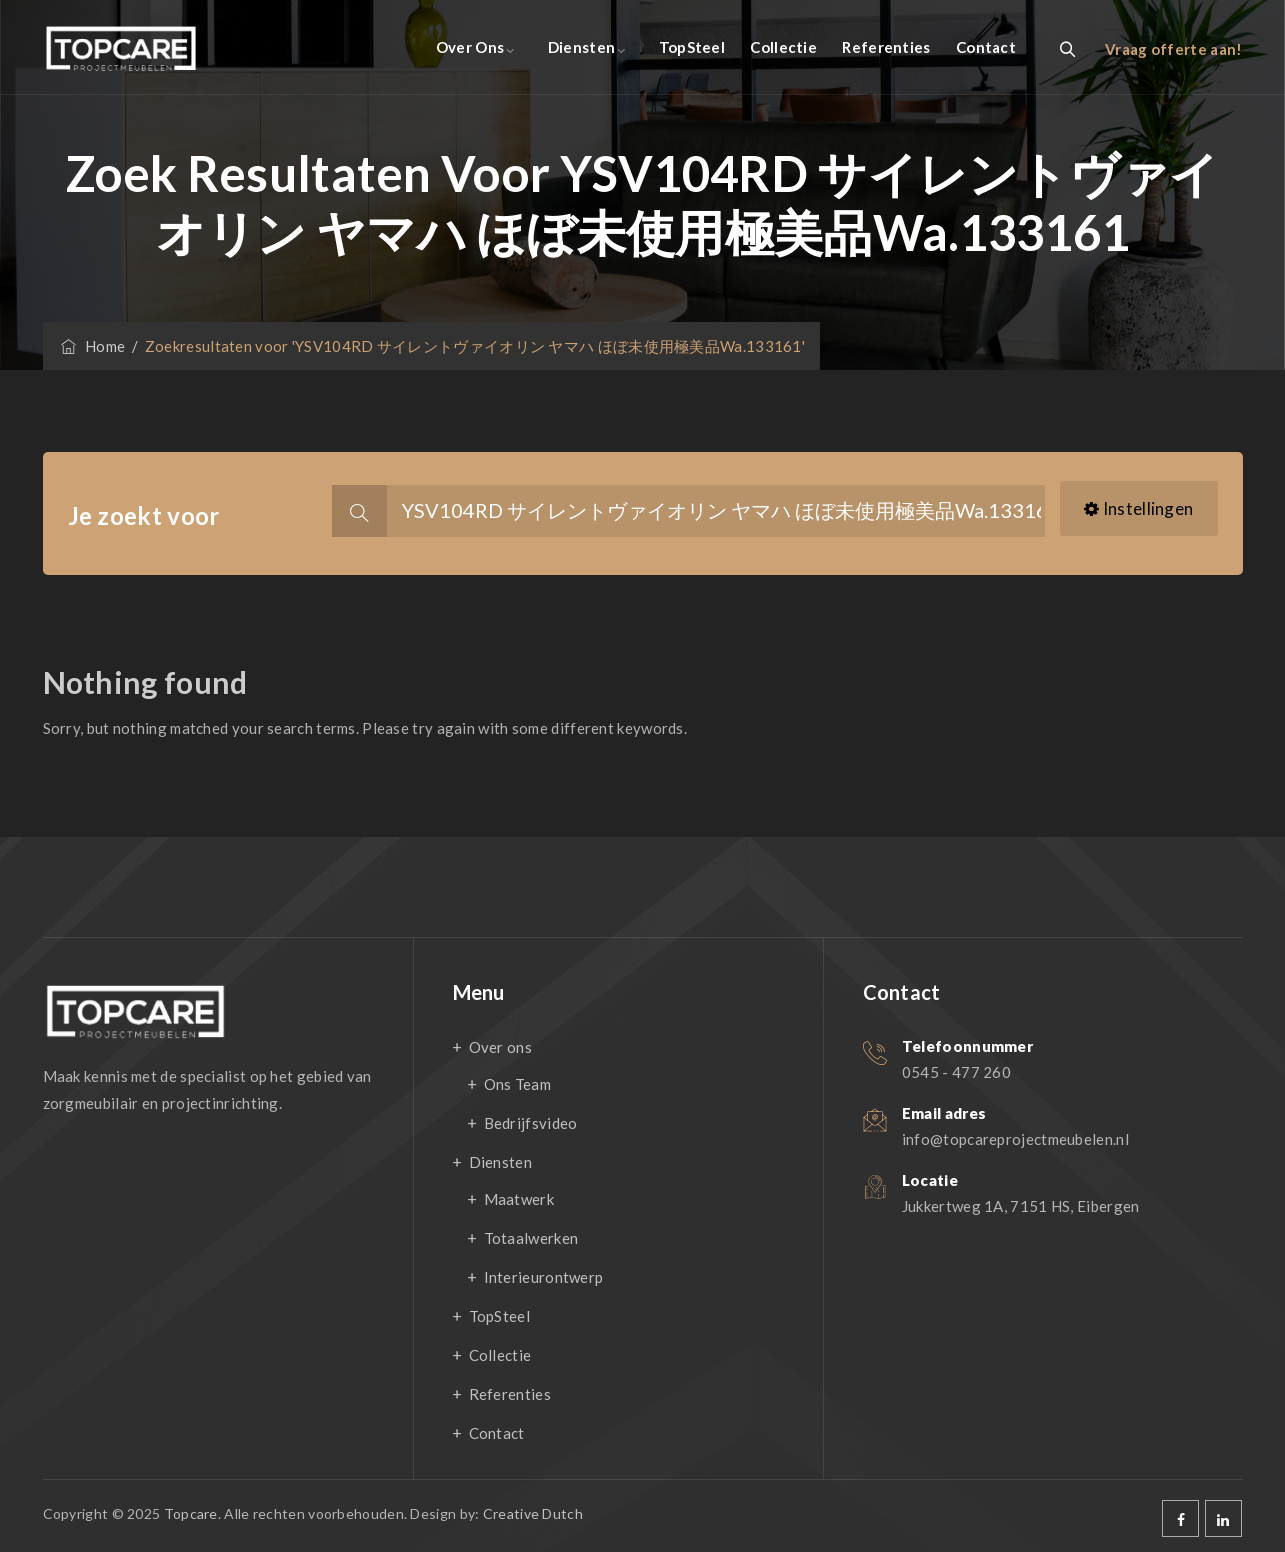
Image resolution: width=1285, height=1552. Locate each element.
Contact (986, 47)
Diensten (581, 47)
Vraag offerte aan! (1173, 49)
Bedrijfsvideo (531, 1123)
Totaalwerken (531, 1238)
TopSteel (692, 47)
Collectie (783, 47)
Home (92, 346)
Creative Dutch (533, 1513)
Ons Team (517, 1084)
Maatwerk (519, 1199)
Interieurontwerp (544, 1277)
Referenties (886, 47)
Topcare (191, 1513)
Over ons (470, 47)
